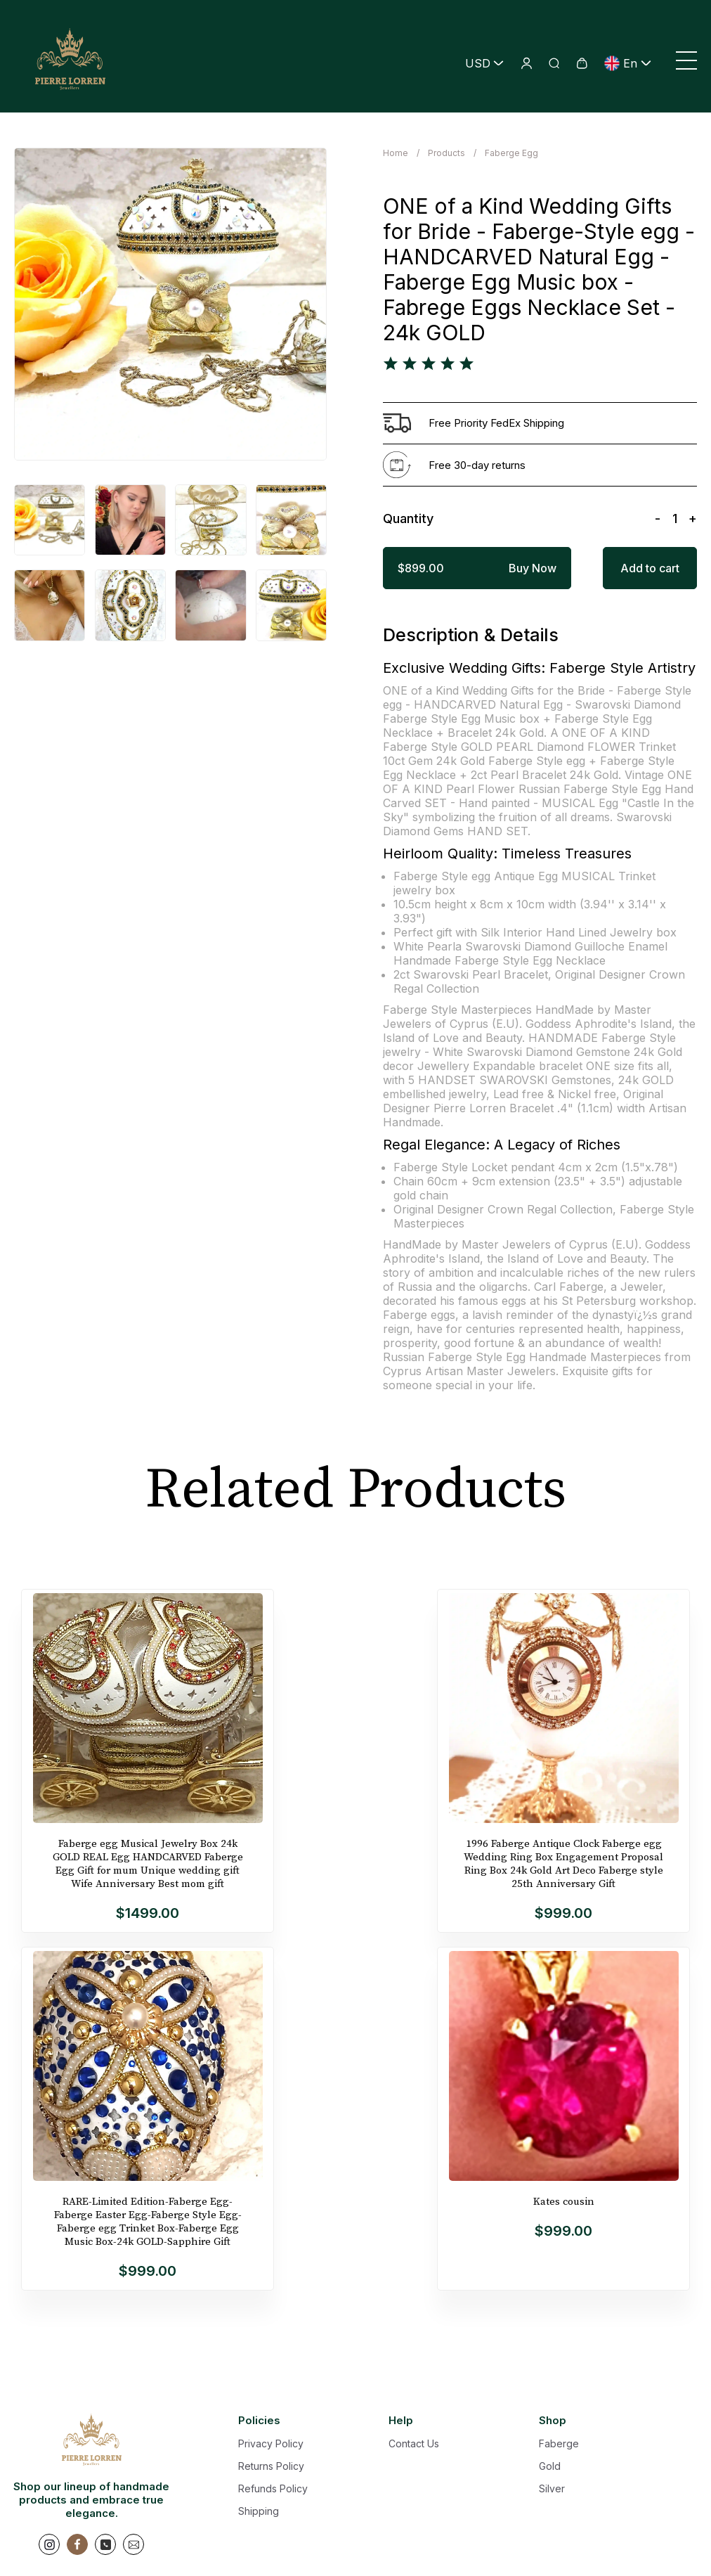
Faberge (559, 2443)
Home (395, 153)
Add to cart (649, 568)
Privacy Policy (271, 2443)
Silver (552, 2488)
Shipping (258, 2511)
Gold (550, 2466)
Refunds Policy (273, 2488)
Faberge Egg (511, 153)
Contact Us (414, 2443)
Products (446, 153)
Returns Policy (271, 2466)
